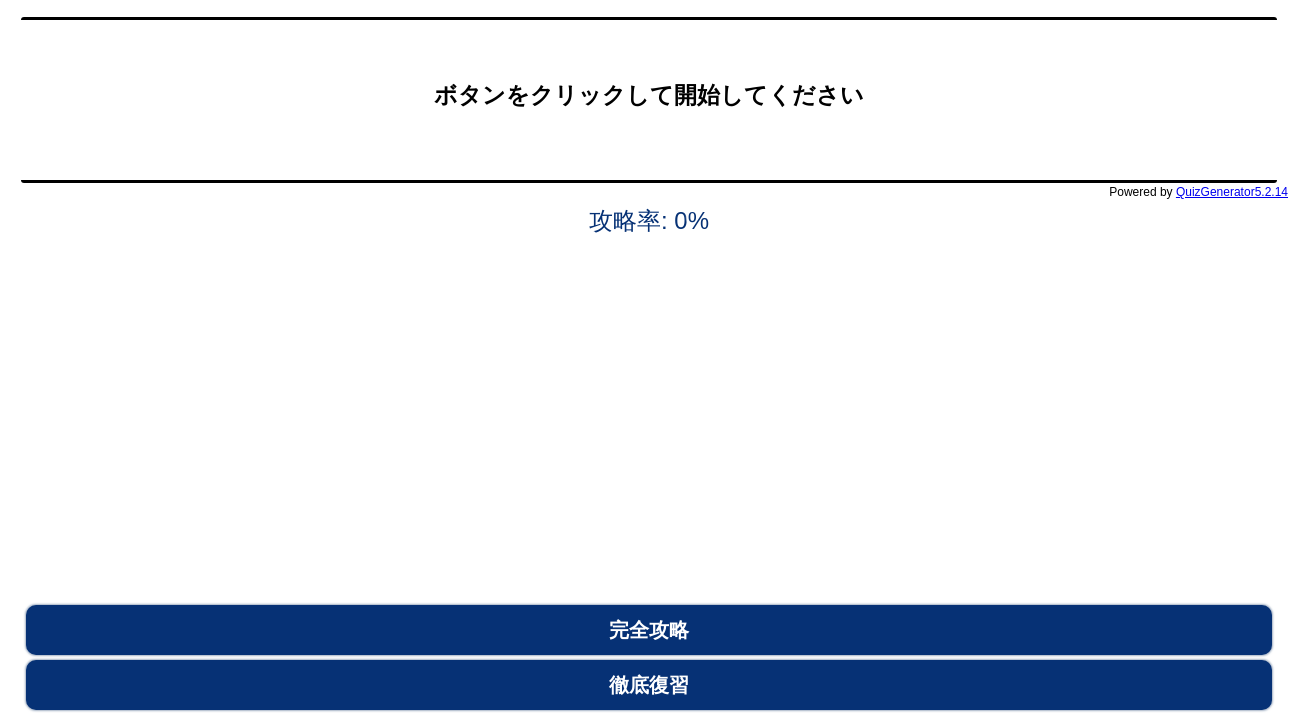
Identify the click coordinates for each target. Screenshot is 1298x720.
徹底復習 (649, 685)
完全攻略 (649, 630)
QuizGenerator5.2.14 (1232, 192)
